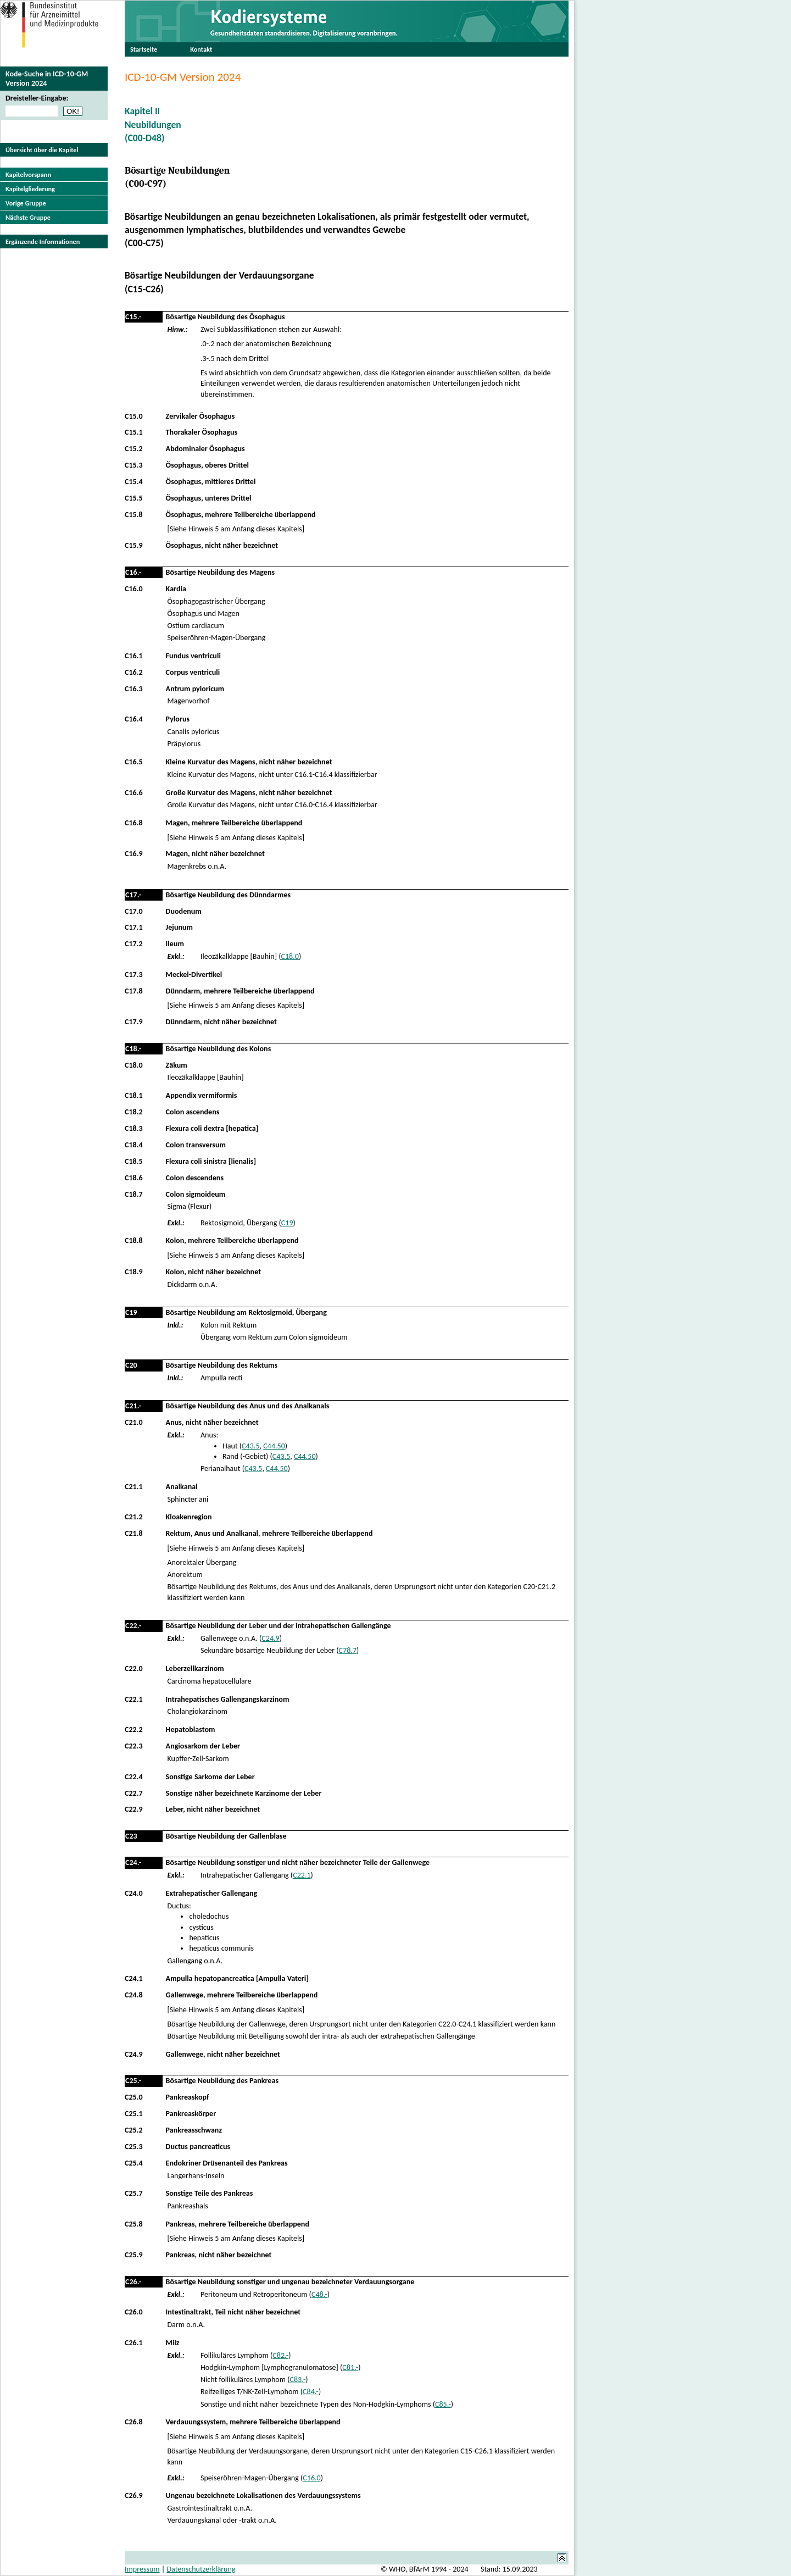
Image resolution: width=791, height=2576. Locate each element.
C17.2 (134, 943)
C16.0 (134, 588)
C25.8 (134, 2224)
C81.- (350, 2367)
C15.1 (134, 432)
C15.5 (134, 498)
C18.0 (289, 956)
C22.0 (134, 1668)
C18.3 (134, 1128)
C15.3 (134, 465)
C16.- (133, 572)
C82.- (280, 2355)
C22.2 (134, 1729)
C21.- (133, 1406)
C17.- (133, 895)
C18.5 (134, 1161)
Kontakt (201, 49)
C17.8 (134, 991)
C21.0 (134, 1422)
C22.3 (134, 1746)
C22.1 (134, 1699)
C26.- (133, 2281)
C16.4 (134, 719)
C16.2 (134, 672)
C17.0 (134, 911)
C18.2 (134, 1112)
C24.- (133, 1862)
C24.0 (134, 1893)
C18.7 (134, 1194)
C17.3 (134, 974)
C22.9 (134, 1809)
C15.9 (134, 545)
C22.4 (134, 1776)
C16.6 (134, 792)
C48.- (319, 2294)
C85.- (443, 2404)
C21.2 (134, 1517)
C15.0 (134, 416)
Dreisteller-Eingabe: (36, 98)
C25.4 (134, 2163)
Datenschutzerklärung (200, 2569)
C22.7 (134, 1793)
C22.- (133, 1625)
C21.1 (134, 1486)
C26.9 (134, 2495)
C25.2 (134, 2130)
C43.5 (250, 1446)
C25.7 (134, 2193)
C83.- (297, 2379)
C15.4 (134, 481)
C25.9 (134, 2254)
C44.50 (274, 1446)
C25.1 (134, 2113)
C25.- (133, 2080)
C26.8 (134, 2422)
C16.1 (134, 655)
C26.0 (134, 2312)
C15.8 (134, 514)
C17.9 (134, 1021)
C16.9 (134, 853)
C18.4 (134, 1145)
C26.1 (134, 2342)
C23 (131, 1836)
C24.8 (134, 1995)
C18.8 (134, 1240)
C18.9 (134, 1271)
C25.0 (134, 2097)
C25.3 (134, 2146)
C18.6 (134, 1177)
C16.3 (134, 688)
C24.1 (134, 1978)
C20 (131, 1365)
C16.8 (134, 823)
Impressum (142, 2569)
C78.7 (347, 1650)
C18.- (133, 1048)
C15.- (133, 316)
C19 (287, 1223)
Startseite (143, 49)
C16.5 (134, 762)
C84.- (311, 2391)
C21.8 (134, 1533)
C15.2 (134, 448)
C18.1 (134, 1095)
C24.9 (270, 1638)
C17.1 (134, 927)
